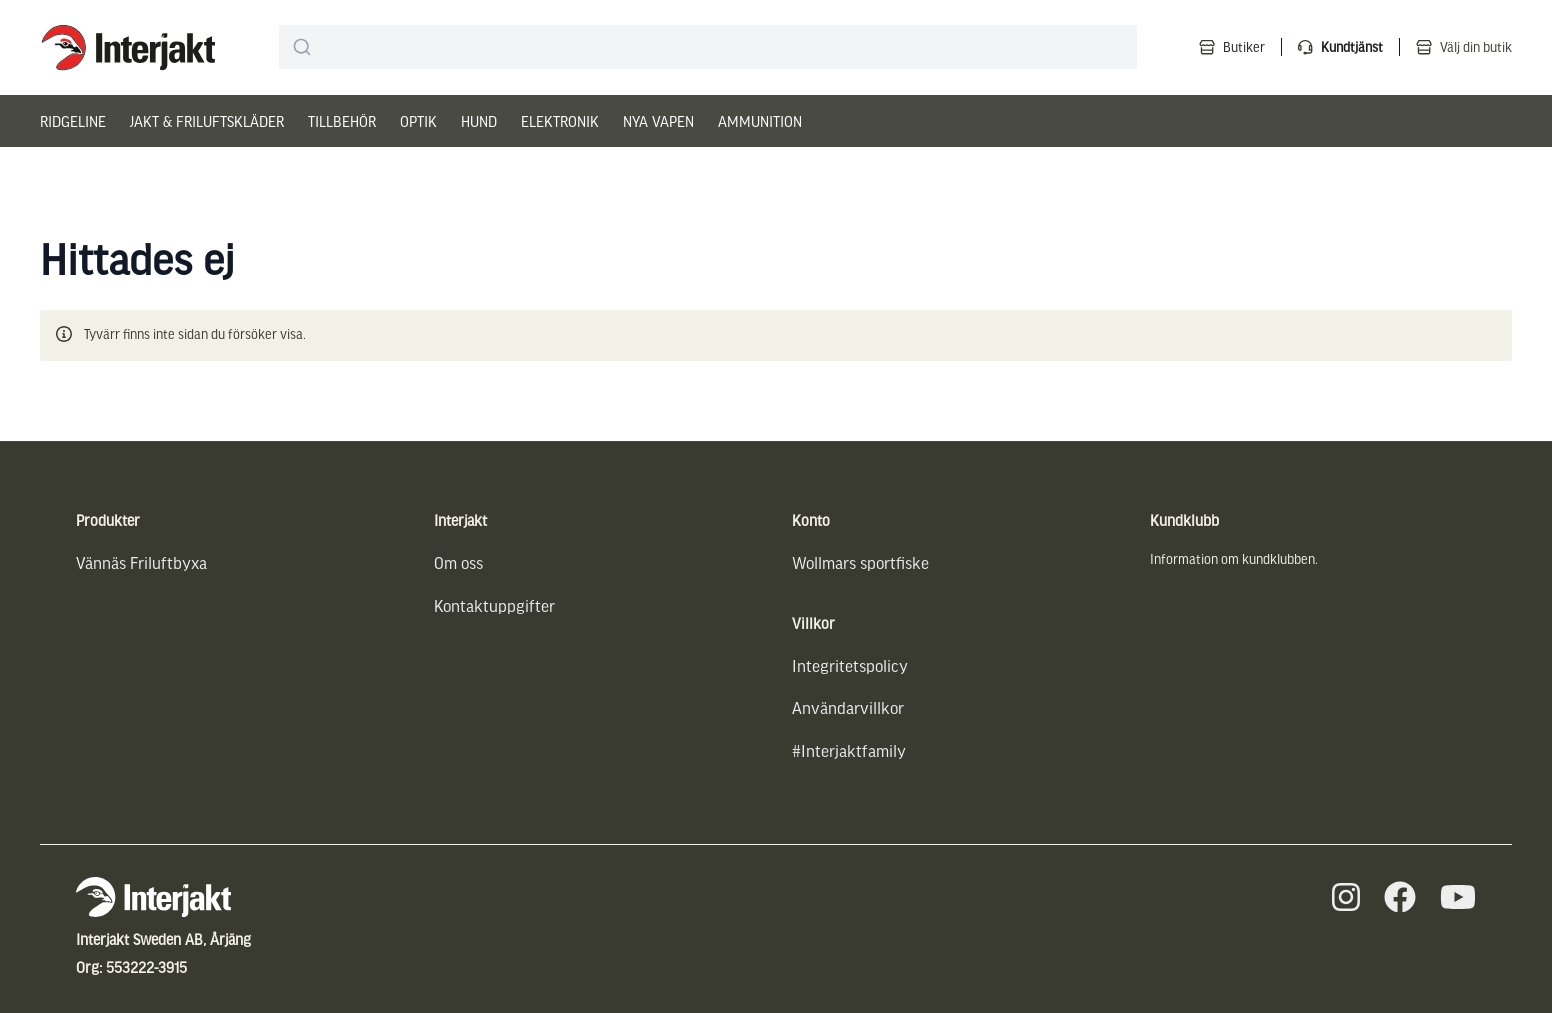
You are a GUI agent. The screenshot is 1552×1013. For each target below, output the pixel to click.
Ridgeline (73, 121)
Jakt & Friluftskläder (207, 121)
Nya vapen (658, 121)
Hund (479, 121)
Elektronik (560, 121)
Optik (418, 121)
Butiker (1244, 46)
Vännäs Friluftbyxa (141, 562)
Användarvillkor (848, 707)
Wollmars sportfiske (860, 562)
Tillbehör (342, 121)
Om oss (458, 562)
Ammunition (760, 121)
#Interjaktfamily (849, 750)
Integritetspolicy (850, 665)
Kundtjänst (1352, 46)
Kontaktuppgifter (494, 605)
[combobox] (708, 47)
